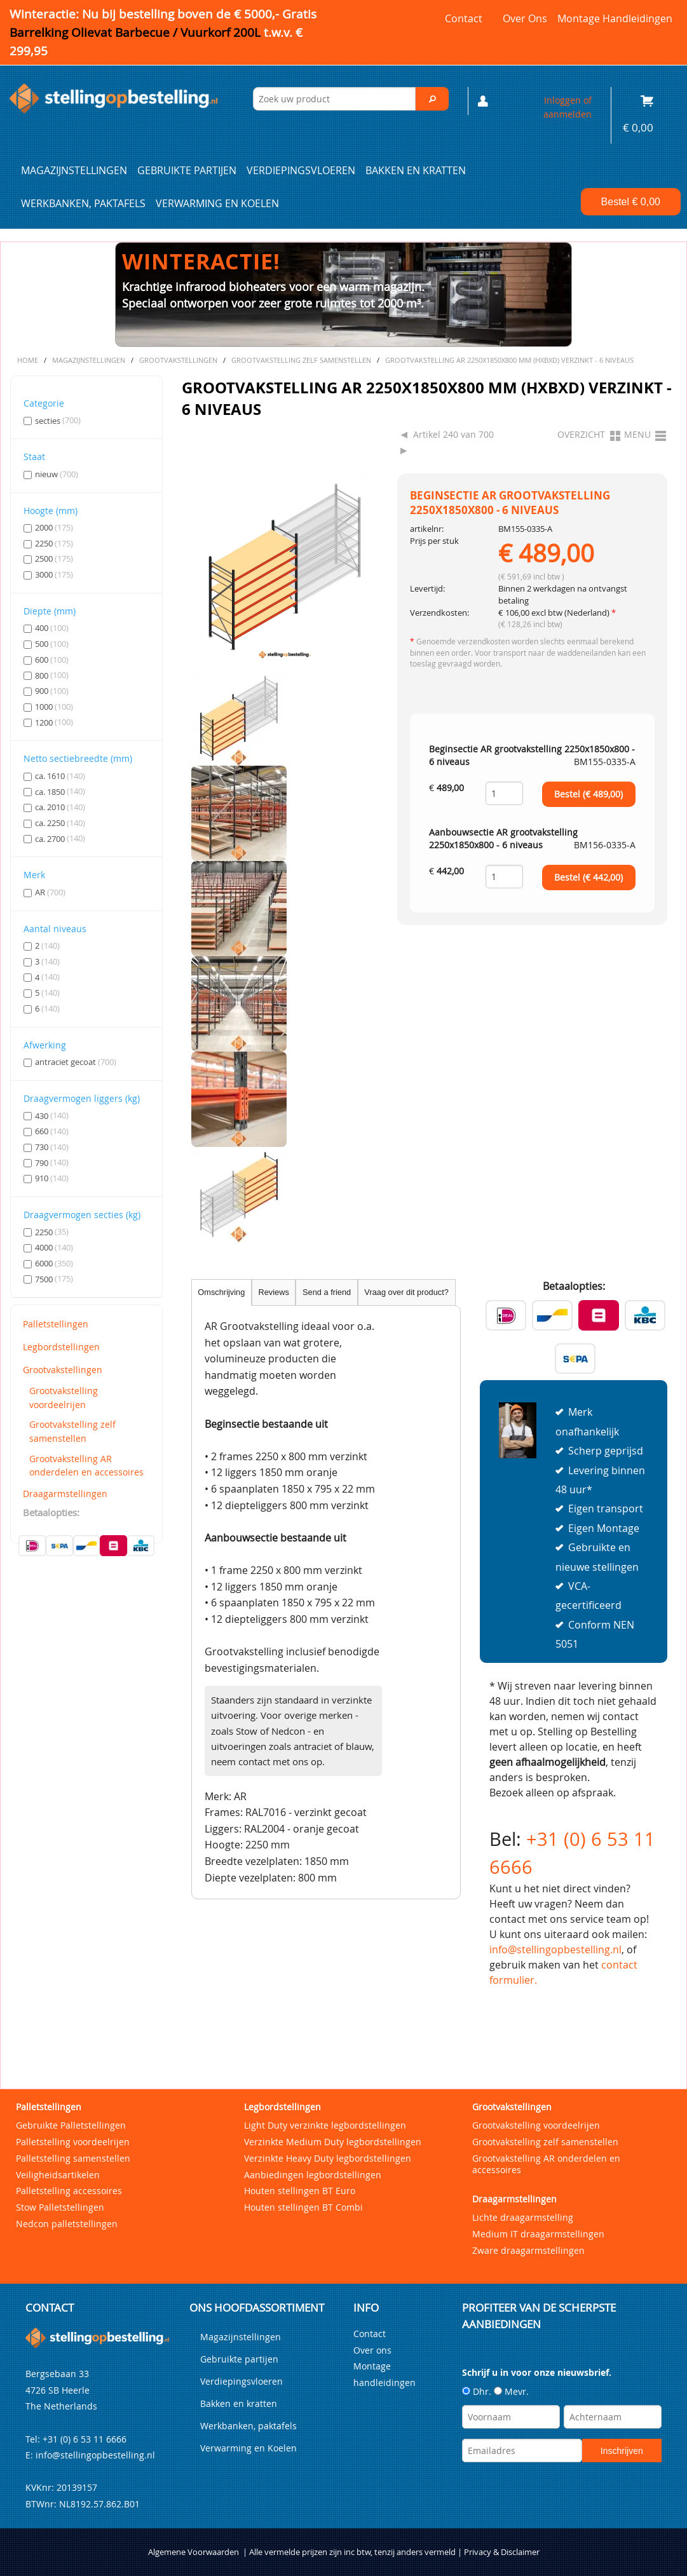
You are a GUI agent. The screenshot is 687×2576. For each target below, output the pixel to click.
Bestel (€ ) (588, 794)
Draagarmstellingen (65, 1494)
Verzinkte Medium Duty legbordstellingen (332, 2142)
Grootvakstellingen (62, 1370)
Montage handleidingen (614, 18)
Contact (463, 18)
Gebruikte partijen (186, 170)
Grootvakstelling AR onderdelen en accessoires (86, 1466)
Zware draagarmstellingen (528, 2250)
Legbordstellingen (61, 1347)
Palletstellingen (55, 1324)
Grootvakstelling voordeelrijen (63, 1398)
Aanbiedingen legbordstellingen (312, 2175)
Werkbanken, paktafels (83, 203)
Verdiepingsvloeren (301, 170)
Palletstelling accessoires (69, 2191)
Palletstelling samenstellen (73, 2158)
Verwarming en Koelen (217, 203)
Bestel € (630, 201)
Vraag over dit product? (406, 1292)
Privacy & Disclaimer (502, 2552)
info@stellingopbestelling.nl (555, 1949)
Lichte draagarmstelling (522, 2217)
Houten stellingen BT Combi (303, 2207)
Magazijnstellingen (74, 170)
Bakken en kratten (415, 170)
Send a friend (327, 1292)
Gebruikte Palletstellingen (71, 2125)
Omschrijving (221, 1292)
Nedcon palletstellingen (67, 2224)
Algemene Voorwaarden (193, 2552)
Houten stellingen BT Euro (299, 2191)
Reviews (273, 1292)
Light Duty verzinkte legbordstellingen (325, 2125)
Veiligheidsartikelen (58, 2175)
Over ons (525, 18)
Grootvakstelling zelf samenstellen (72, 1431)
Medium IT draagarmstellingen (538, 2234)
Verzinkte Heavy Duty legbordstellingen (327, 2158)
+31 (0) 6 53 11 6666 (84, 2439)
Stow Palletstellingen (60, 2207)
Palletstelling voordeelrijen (73, 2142)
